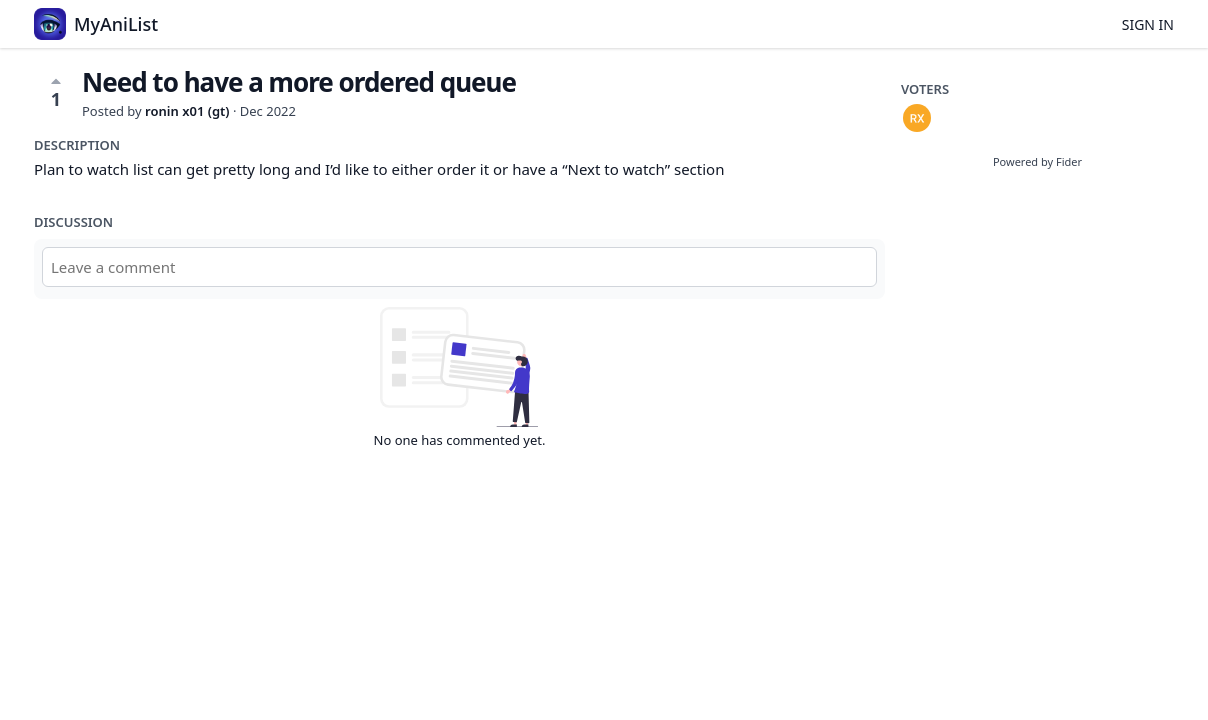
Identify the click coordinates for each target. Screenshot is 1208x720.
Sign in (1148, 24)
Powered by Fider (1037, 161)
